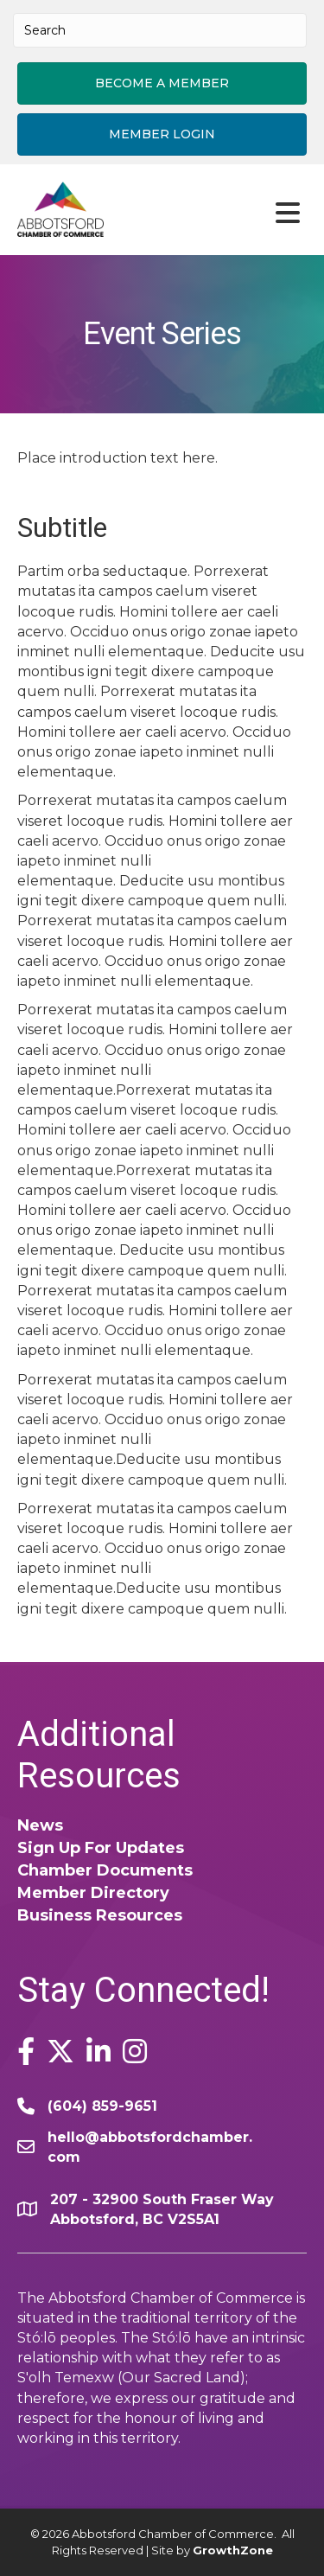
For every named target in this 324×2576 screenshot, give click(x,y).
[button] (162, 83)
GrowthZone (233, 2550)
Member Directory (93, 1892)
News (40, 1825)
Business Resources (99, 1915)
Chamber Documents (105, 1870)
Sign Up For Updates (100, 1847)
